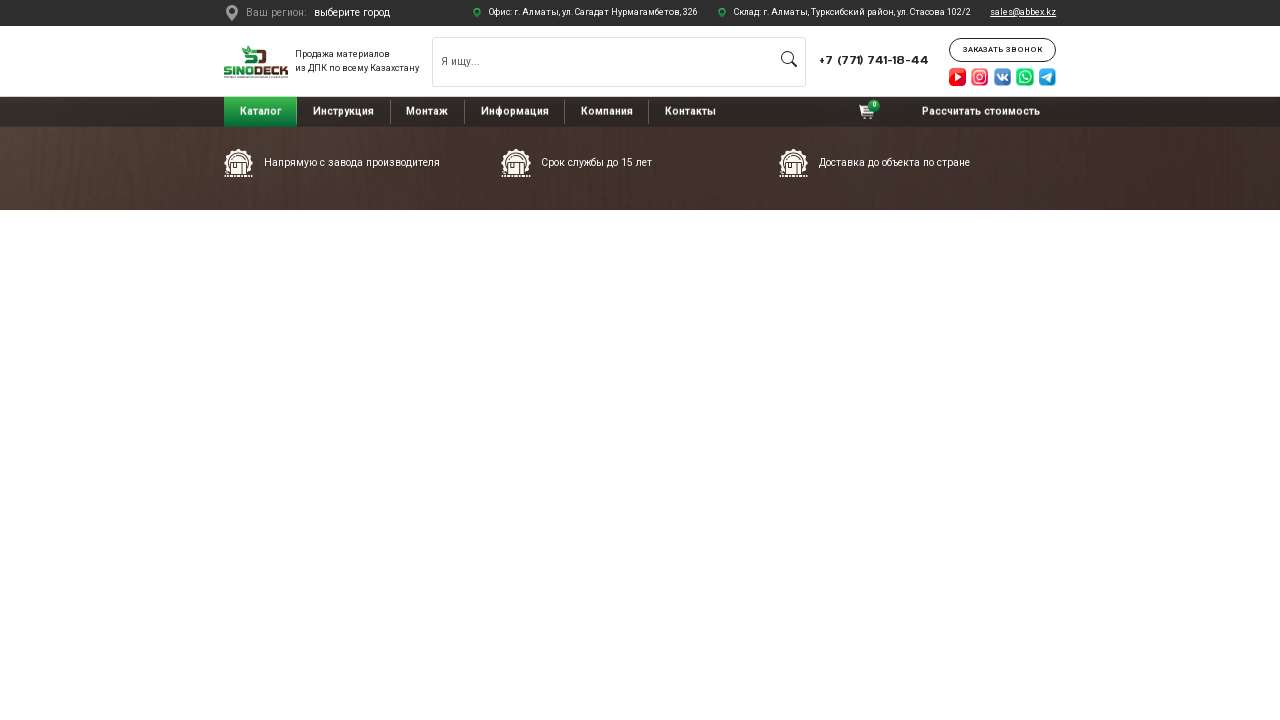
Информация (515, 111)
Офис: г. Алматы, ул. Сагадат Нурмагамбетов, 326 (593, 12)
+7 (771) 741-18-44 (874, 60)
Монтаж (427, 111)
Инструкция (343, 111)
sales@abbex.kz (1023, 12)
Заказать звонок (1002, 49)
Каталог (260, 111)
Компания (607, 111)
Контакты (690, 111)
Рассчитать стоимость (981, 111)
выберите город (352, 12)
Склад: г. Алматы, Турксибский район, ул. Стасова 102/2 (852, 12)
